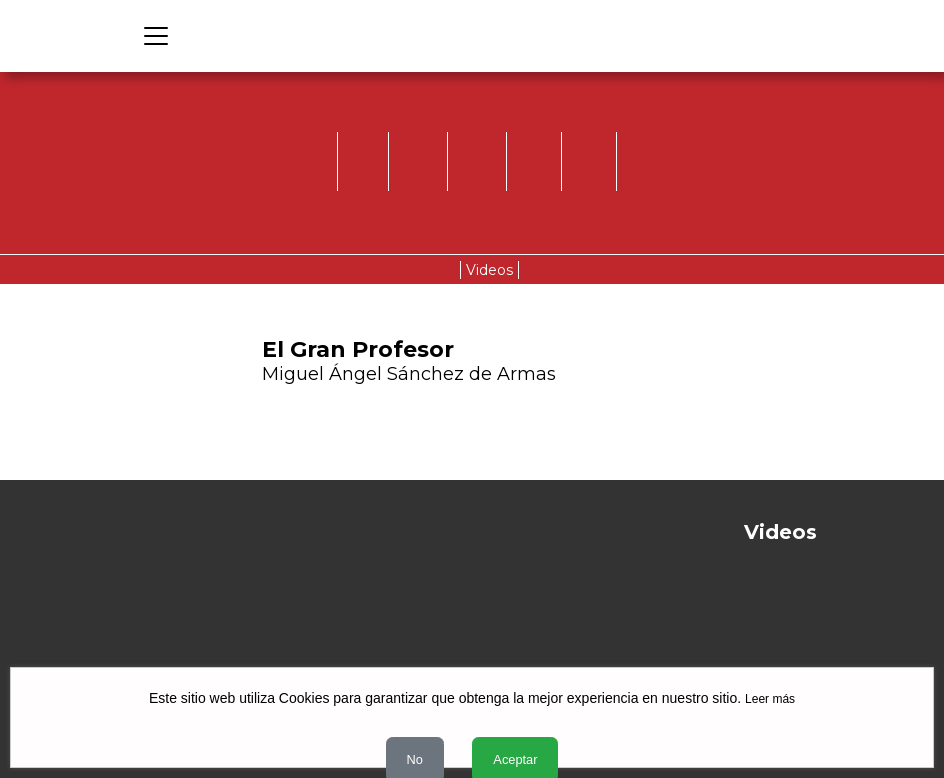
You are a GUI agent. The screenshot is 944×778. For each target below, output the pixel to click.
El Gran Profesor (358, 349)
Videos (489, 270)
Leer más (770, 699)
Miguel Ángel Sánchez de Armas (409, 374)
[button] (652, 388)
